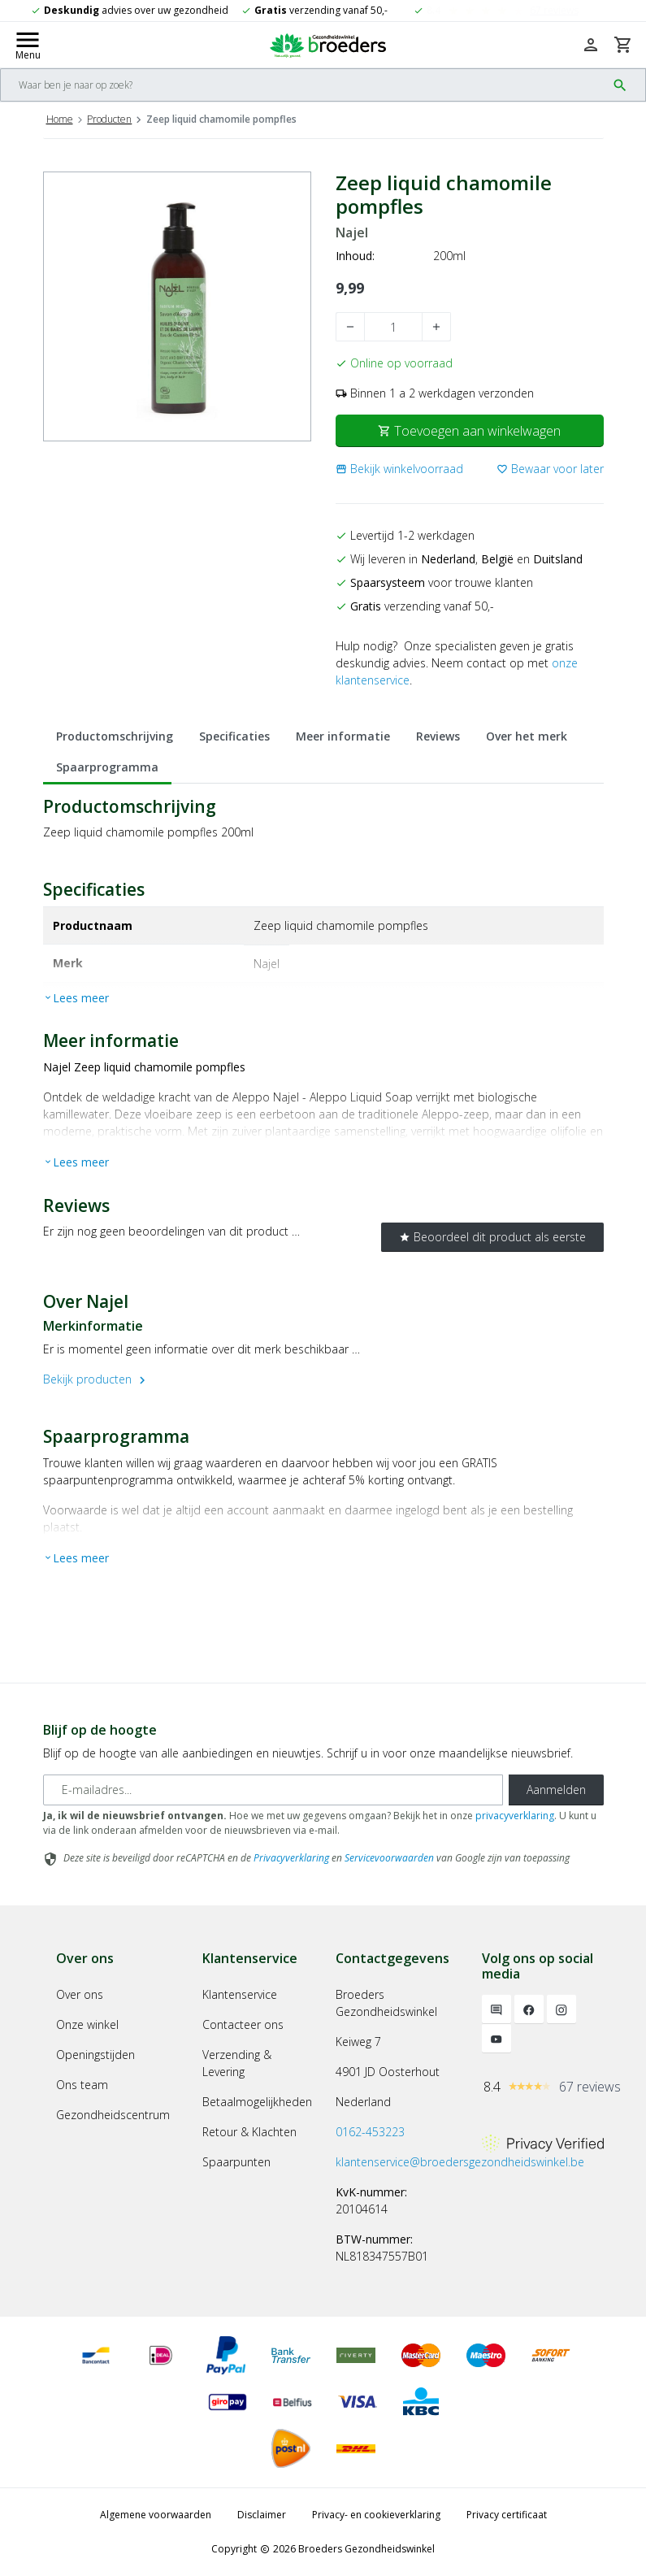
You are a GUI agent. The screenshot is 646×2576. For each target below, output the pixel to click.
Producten (109, 119)
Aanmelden (556, 1789)
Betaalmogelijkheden (257, 2101)
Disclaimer (261, 2515)
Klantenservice (239, 1994)
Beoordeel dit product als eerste (492, 1237)
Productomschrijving (114, 736)
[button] (399, 469)
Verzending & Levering (236, 2063)
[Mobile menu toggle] (27, 44)
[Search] (303, 85)
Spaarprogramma (107, 767)
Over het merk (526, 736)
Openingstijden (95, 2054)
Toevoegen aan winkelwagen (469, 431)
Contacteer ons (243, 2024)
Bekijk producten (96, 1379)
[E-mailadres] (273, 1790)
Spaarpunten (236, 2162)
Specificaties (234, 736)
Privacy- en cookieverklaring (376, 2515)
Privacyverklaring (291, 1858)
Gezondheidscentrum (113, 2114)
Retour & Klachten (249, 2131)
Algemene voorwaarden (155, 2515)
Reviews (438, 736)
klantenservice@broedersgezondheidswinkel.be (460, 2162)
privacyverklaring (514, 1815)
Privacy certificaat (506, 2515)
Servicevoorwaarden (389, 1858)
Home (59, 119)
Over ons (79, 1994)
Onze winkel (87, 2024)
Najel (352, 233)
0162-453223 (370, 2131)
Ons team (82, 2084)
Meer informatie (343, 736)
